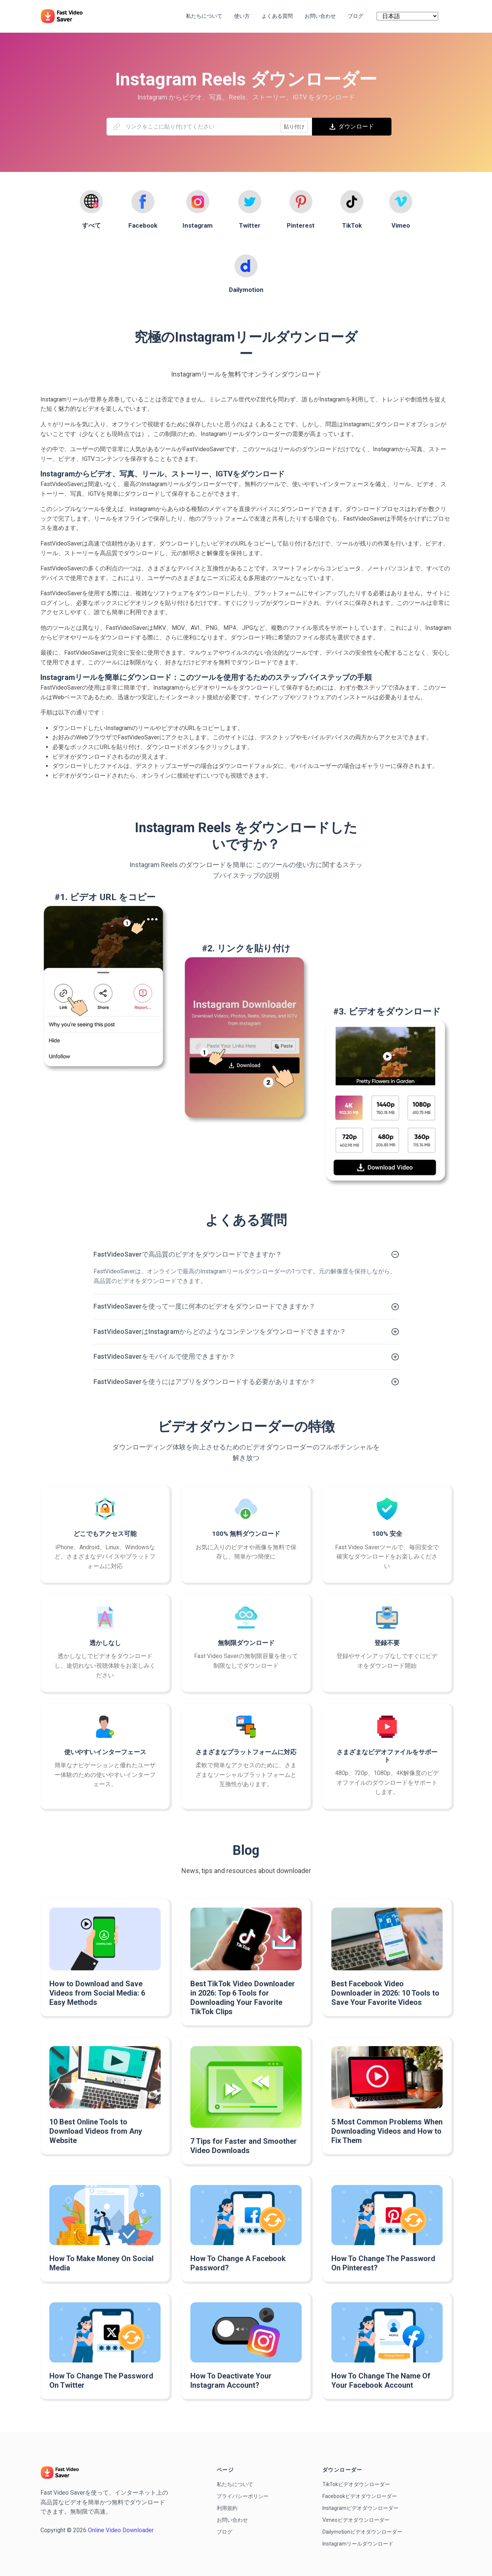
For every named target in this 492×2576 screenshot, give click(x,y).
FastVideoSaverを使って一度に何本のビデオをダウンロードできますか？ (204, 1306)
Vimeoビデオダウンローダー (356, 2520)
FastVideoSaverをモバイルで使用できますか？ (164, 1356)
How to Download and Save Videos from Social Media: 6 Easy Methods (97, 1993)
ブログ (224, 2532)
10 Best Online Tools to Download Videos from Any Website (95, 2131)
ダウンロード (351, 126)
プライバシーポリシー (243, 2496)
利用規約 (227, 2508)
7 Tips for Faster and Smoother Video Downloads (243, 2146)
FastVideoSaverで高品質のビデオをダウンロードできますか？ (188, 1254)
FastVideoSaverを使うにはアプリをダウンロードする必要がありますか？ (204, 1381)
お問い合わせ (232, 2520)
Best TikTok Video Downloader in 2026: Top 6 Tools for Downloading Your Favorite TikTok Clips (242, 1997)
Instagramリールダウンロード (357, 2544)
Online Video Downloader (121, 2530)
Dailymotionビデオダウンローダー (362, 2532)
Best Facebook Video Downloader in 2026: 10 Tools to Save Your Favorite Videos (385, 1993)
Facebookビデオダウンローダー (359, 2496)
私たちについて (235, 2484)
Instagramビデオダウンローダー (360, 2508)
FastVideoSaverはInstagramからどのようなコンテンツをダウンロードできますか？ (220, 1331)
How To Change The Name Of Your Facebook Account (380, 2380)
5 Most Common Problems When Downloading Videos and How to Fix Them (387, 2131)
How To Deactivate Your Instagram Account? (231, 2380)
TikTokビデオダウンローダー (356, 2484)
